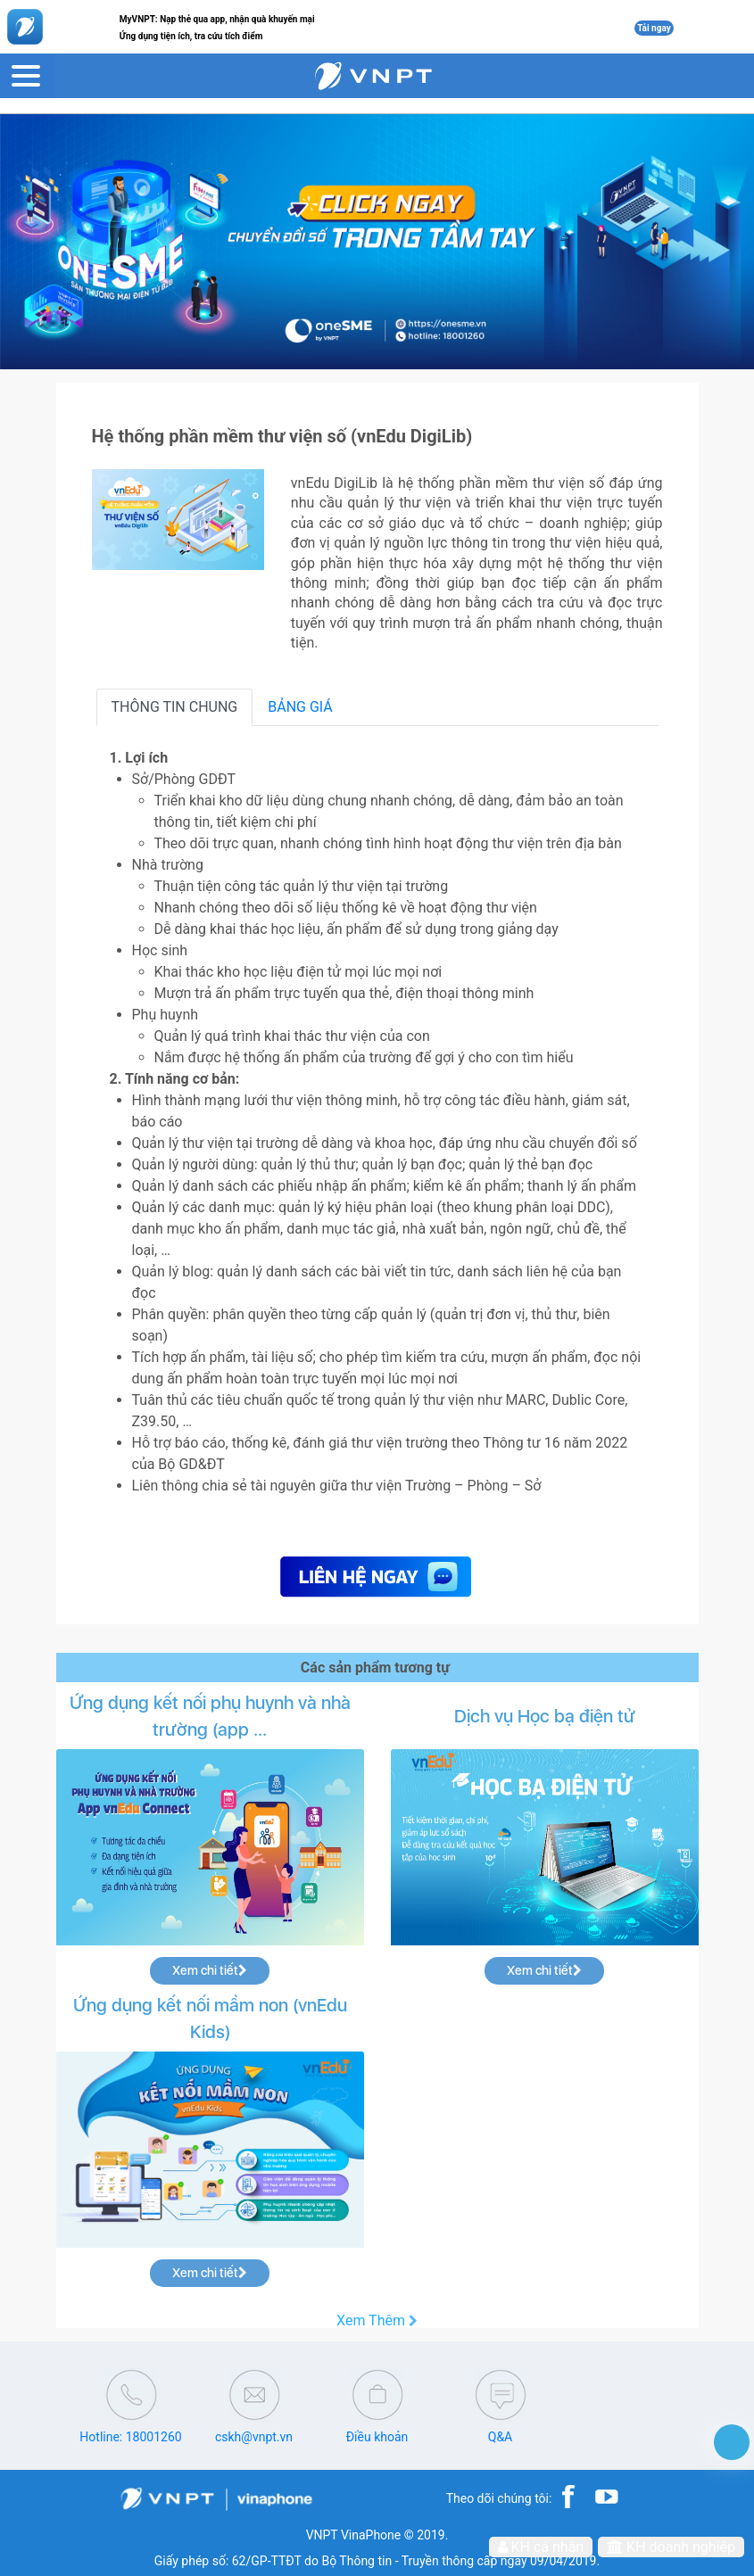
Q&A (500, 2437)
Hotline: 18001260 (130, 2437)
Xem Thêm (377, 2321)
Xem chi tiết (209, 1970)
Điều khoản (377, 2437)
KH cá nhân (541, 2547)
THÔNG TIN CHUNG (175, 706)
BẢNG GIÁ (300, 706)
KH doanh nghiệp (671, 2547)
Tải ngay (654, 28)
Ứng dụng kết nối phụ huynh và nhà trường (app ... (210, 1716)
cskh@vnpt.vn (254, 2437)
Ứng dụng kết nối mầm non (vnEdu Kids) (210, 2018)
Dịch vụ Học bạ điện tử (544, 1716)
